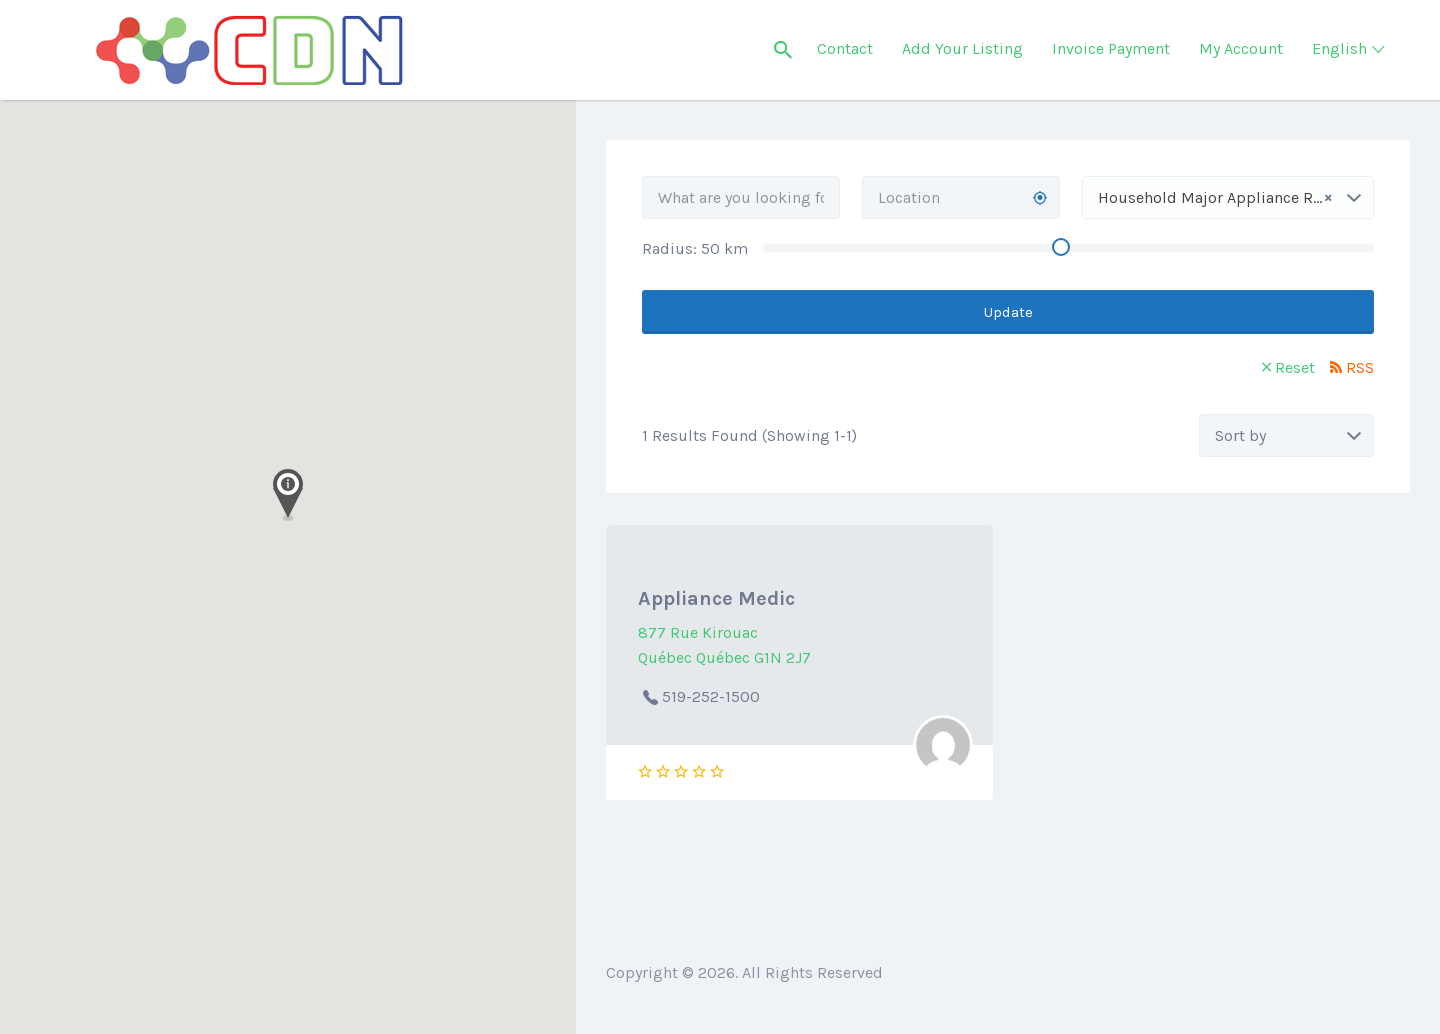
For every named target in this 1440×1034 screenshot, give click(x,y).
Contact (845, 48)
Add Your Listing (962, 48)
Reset (1295, 367)
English (1339, 48)
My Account (1241, 48)
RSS (1360, 367)
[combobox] (1228, 197)
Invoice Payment (1111, 48)
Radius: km (695, 248)
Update (1008, 312)
